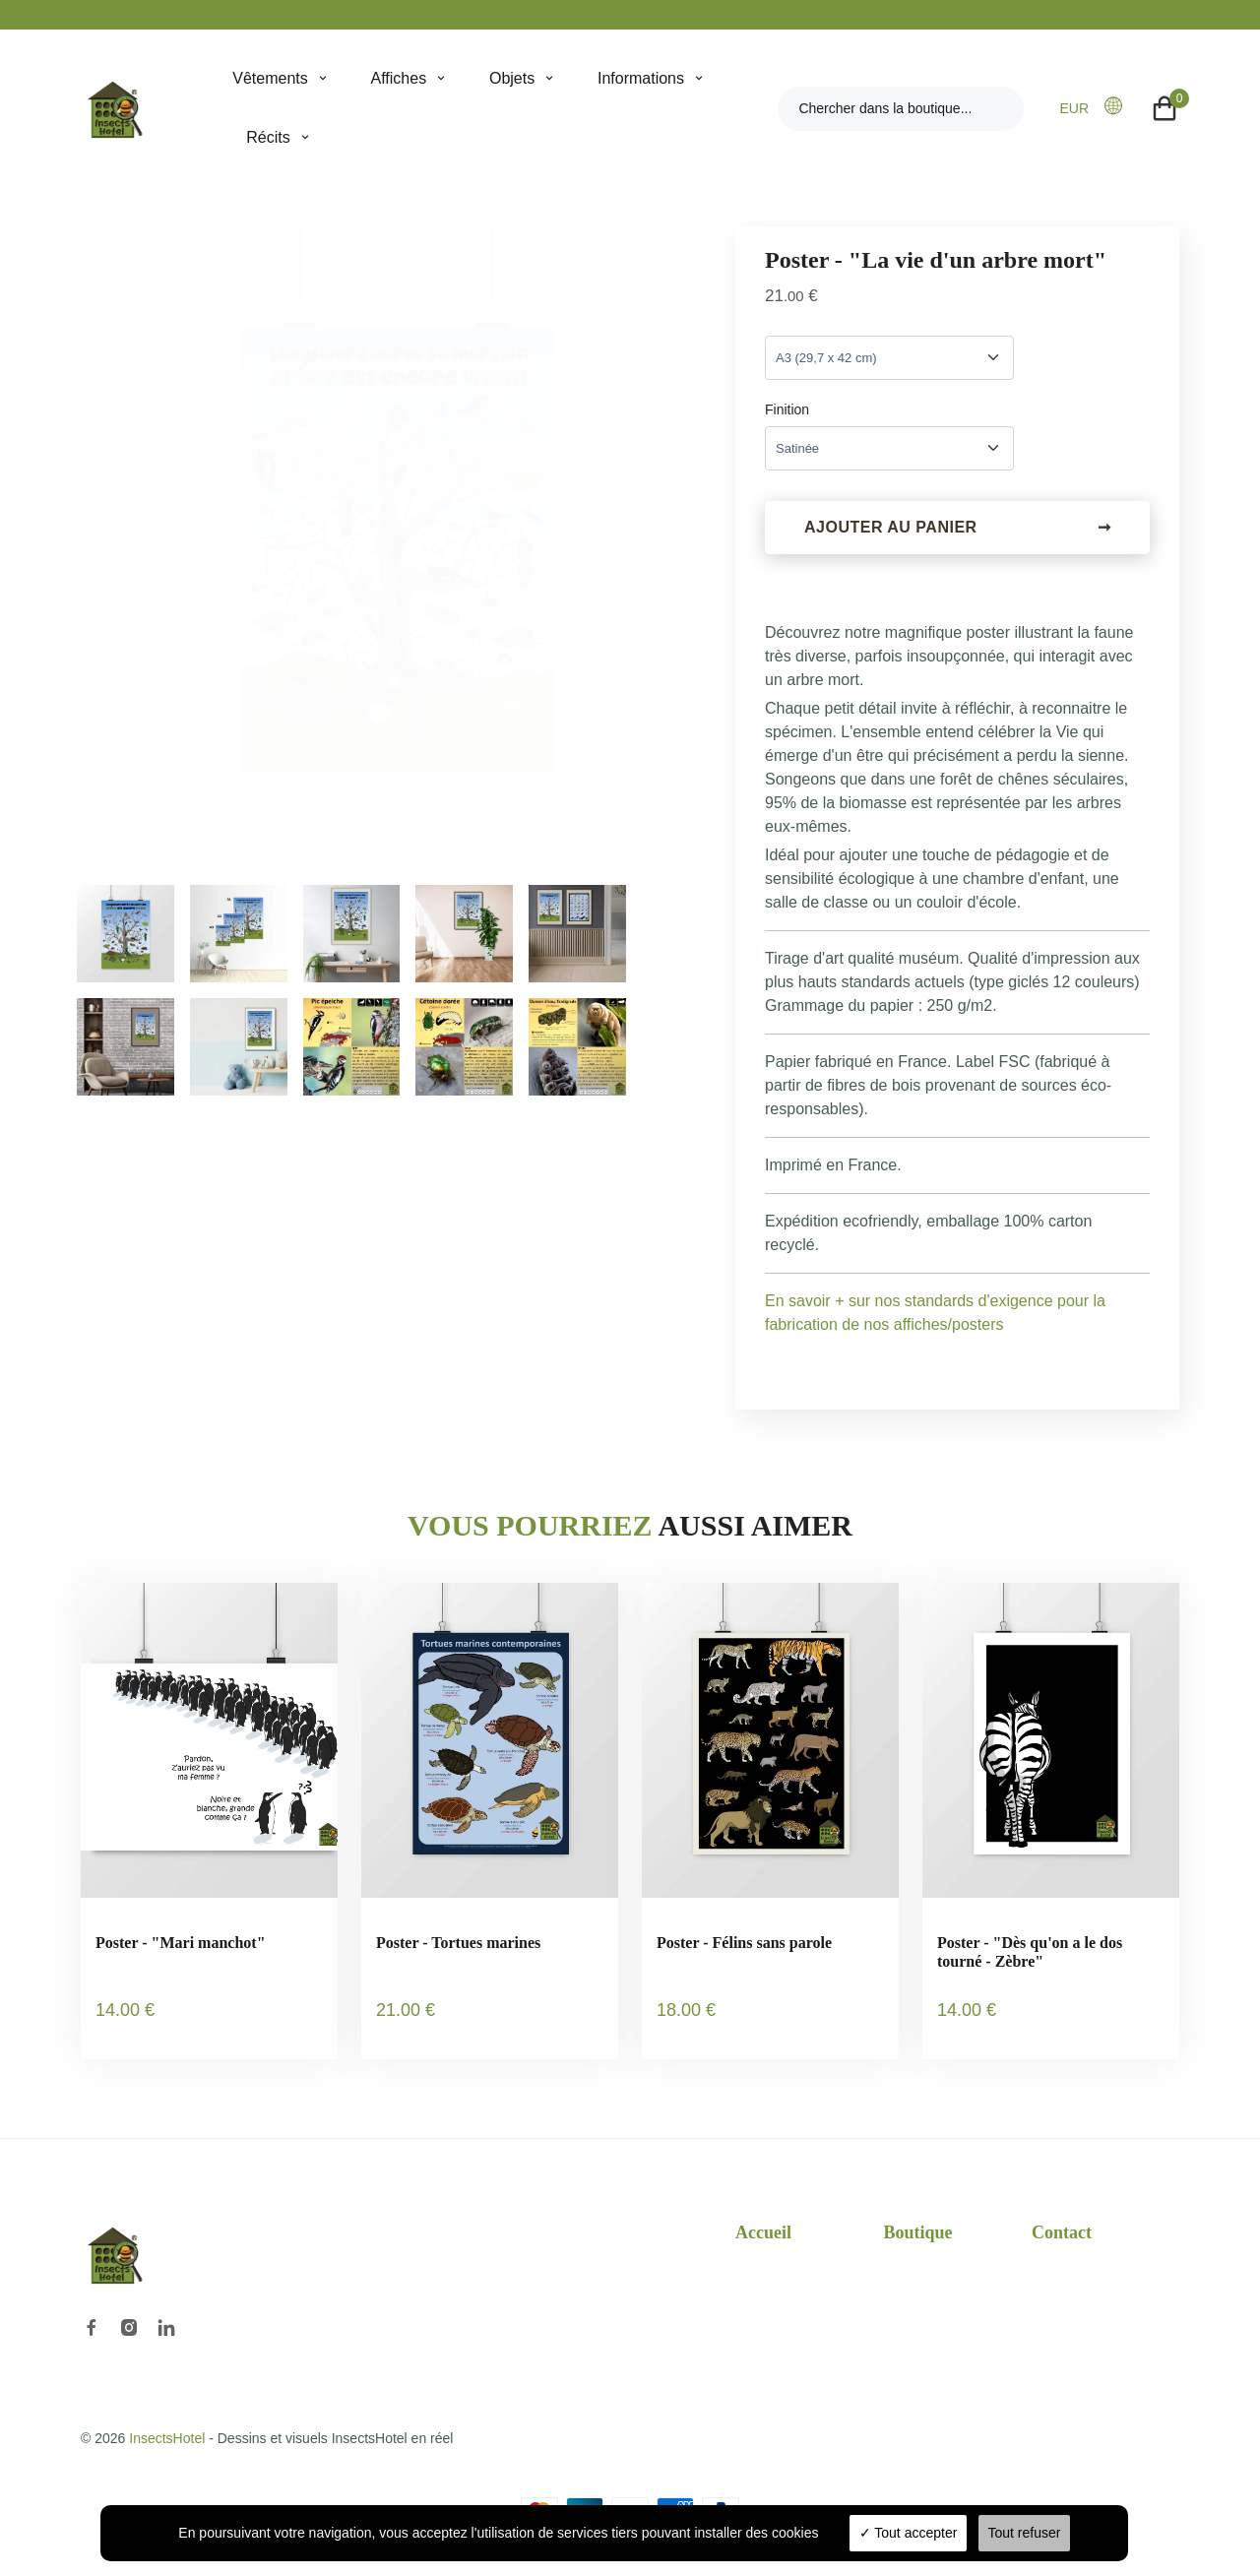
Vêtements (269, 78)
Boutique (918, 2220)
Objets (512, 78)
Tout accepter (908, 2533)
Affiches (399, 78)
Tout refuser (1024, 2533)
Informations (641, 78)
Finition (787, 409)
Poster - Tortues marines (458, 1945)
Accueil (763, 2220)
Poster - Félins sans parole (744, 1945)
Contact (1062, 2220)
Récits (267, 137)
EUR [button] (1074, 108)
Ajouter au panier (957, 530)
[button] (1119, 107)
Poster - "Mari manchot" (180, 1945)
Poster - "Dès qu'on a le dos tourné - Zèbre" (1029, 1955)
